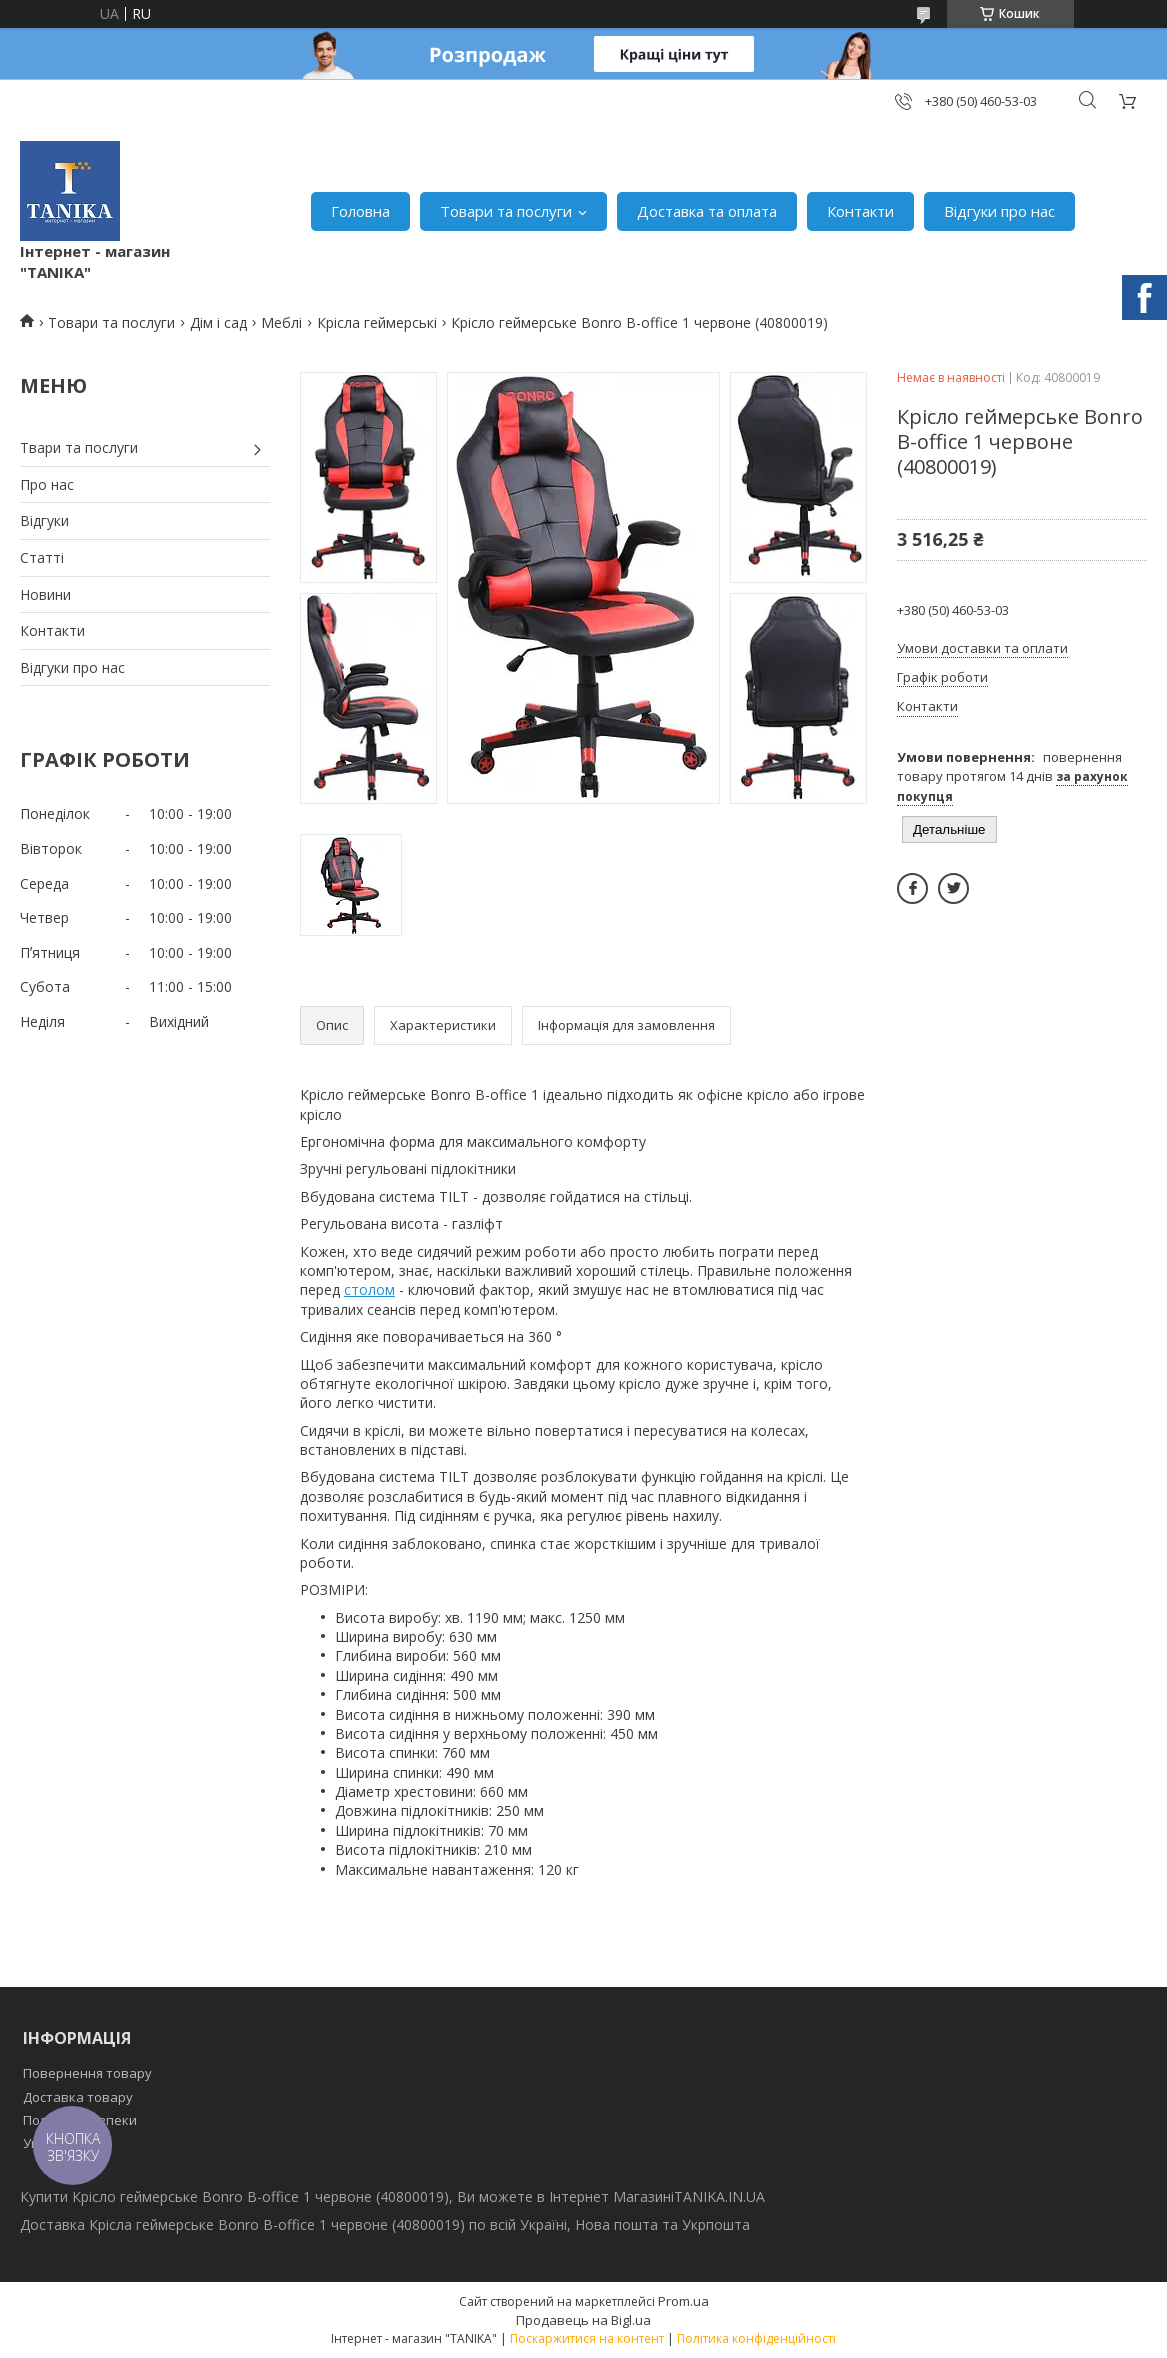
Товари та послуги (506, 211)
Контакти (860, 211)
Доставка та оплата (707, 211)
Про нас (47, 484)
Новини (45, 594)
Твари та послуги (79, 447)
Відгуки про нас (999, 211)
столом (369, 1289)
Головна (360, 211)
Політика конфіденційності (756, 2338)
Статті (42, 557)
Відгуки (44, 520)
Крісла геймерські (377, 322)
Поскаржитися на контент (587, 2338)
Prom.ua (683, 2301)
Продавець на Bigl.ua (583, 2320)
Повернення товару (87, 2073)
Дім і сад (218, 322)
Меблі (281, 322)
